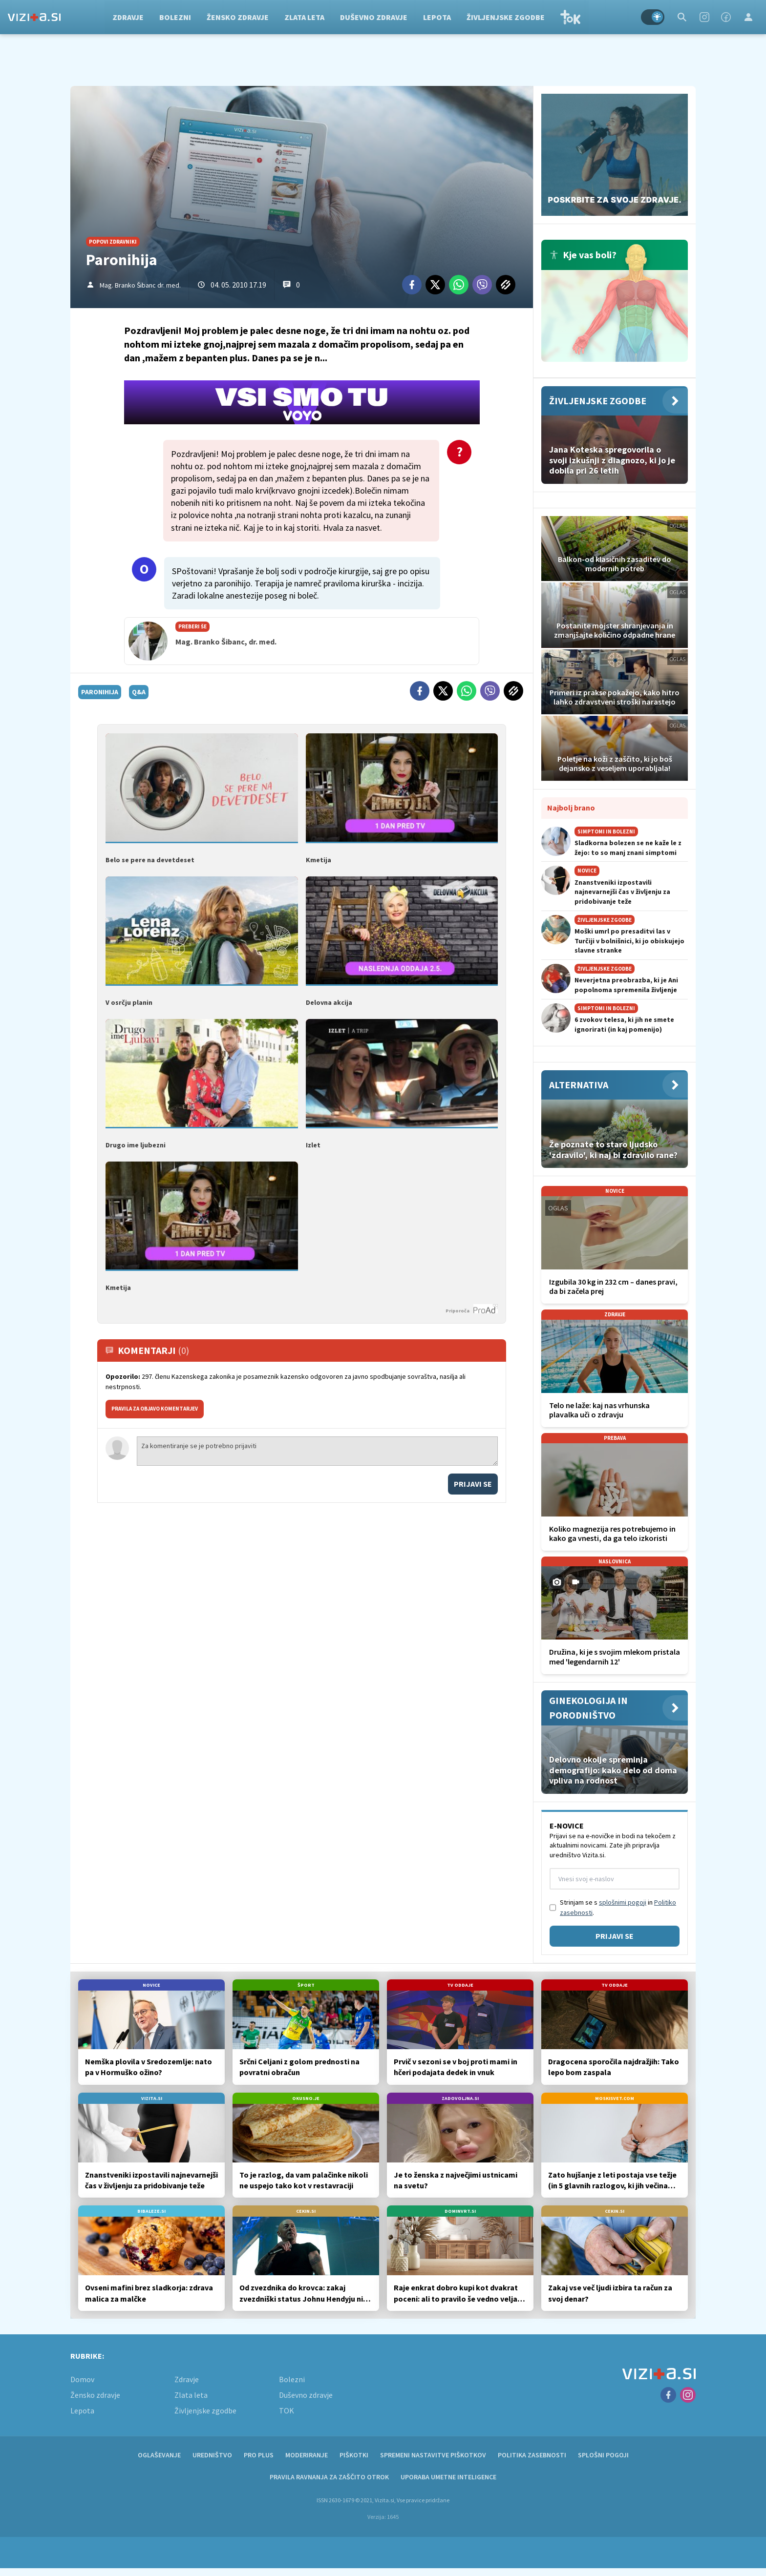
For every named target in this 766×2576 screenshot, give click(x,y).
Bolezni (177, 17)
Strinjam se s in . (618, 1907)
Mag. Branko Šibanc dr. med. (140, 285)
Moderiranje (306, 2455)
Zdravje (130, 17)
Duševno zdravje (376, 17)
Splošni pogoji (603, 2455)
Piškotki (354, 2455)
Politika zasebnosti (532, 2455)
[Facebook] (726, 17)
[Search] (682, 17)
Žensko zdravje (240, 17)
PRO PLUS (259, 2455)
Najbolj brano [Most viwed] (571, 807)
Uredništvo (212, 2455)
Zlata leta (307, 17)
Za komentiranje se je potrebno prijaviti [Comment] (317, 1451)
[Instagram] (704, 17)
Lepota (439, 17)
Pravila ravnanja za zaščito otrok (329, 2476)
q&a (139, 691)
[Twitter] (435, 284)
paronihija (99, 691)
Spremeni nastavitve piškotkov (433, 2455)
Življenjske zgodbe (508, 17)
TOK (573, 17)
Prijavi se (473, 1484)
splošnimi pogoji (622, 1902)
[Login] (748, 17)
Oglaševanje (159, 2455)
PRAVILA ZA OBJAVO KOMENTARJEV (154, 1408)
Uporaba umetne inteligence (448, 2476)
